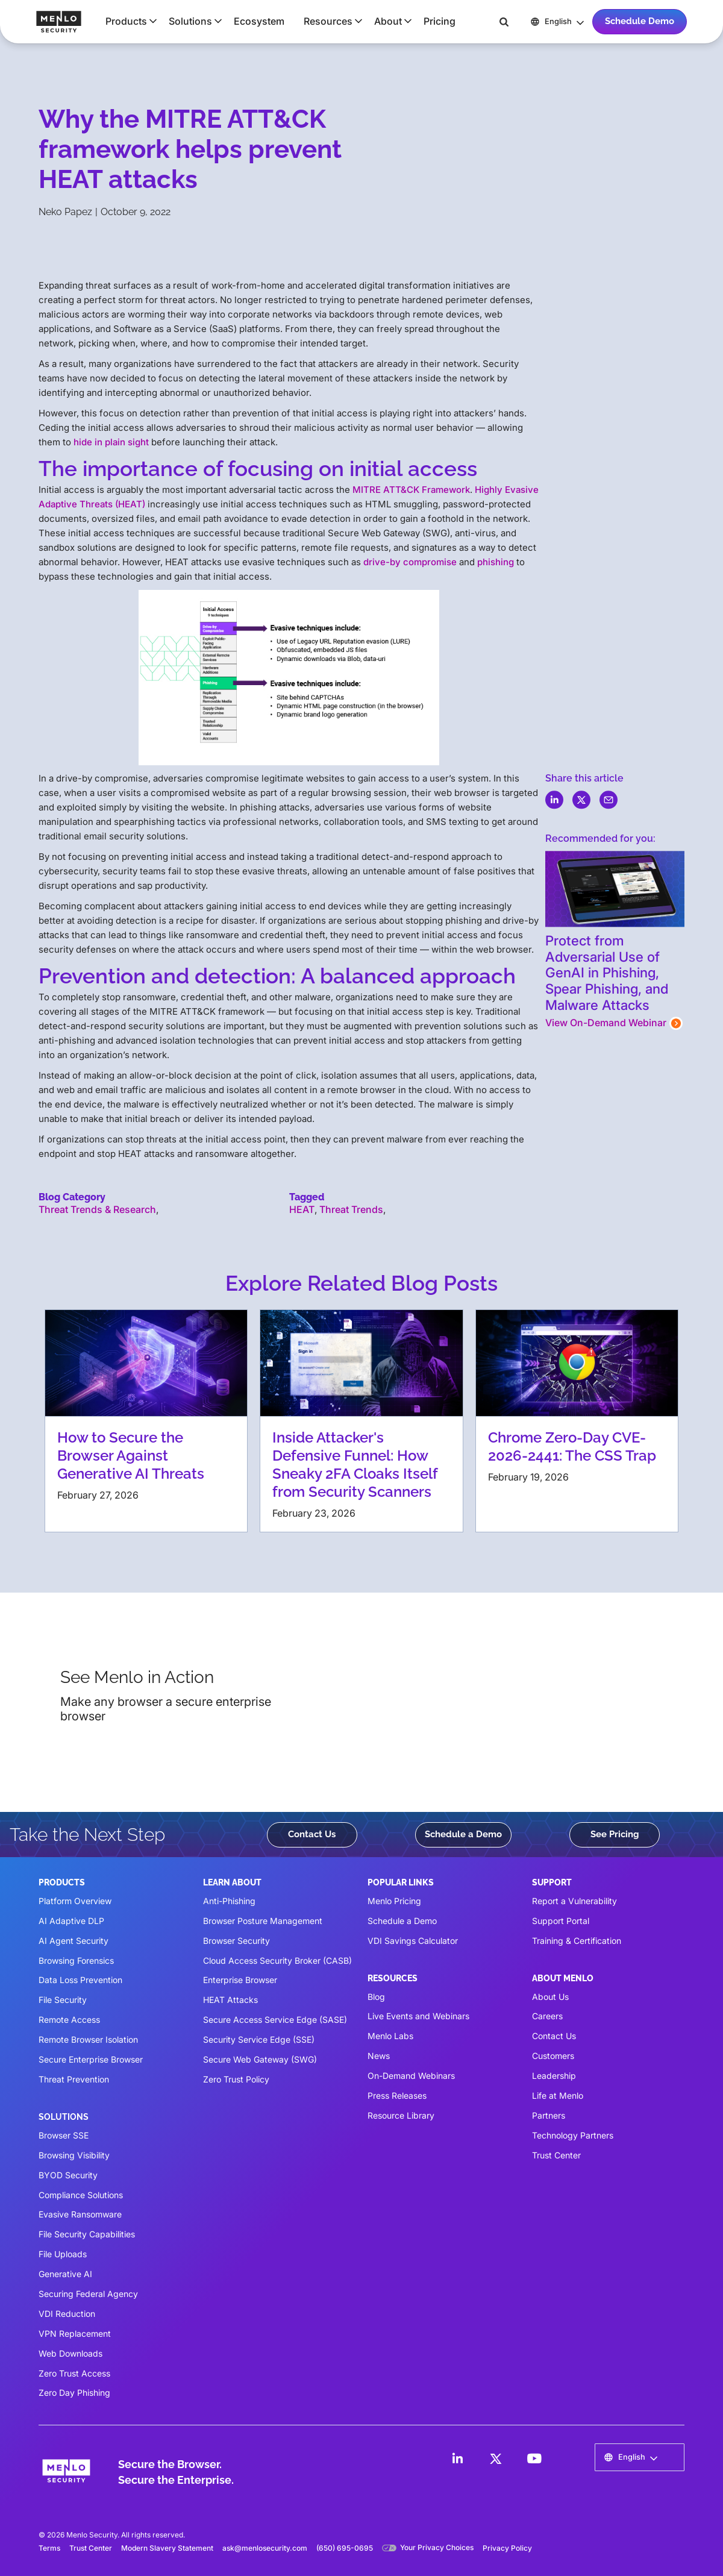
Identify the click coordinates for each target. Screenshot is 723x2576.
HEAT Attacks (230, 2000)
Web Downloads (70, 2353)
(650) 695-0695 (344, 2547)
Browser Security (236, 1940)
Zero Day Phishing (74, 2392)
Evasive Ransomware (80, 2214)
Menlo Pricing (394, 1901)
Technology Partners (572, 2135)
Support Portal (560, 1921)
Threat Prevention (74, 2079)
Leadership (554, 2075)
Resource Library (401, 2115)
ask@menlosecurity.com (264, 2547)
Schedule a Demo (463, 1834)
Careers (547, 2016)
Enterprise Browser (240, 1980)
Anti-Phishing (229, 1901)
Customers (553, 2056)
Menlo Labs (390, 2036)
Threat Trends (351, 1209)
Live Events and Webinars (418, 2016)
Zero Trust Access (74, 2373)
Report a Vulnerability (574, 1901)
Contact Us (312, 1834)
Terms (49, 2547)
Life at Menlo (557, 2095)
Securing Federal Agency (88, 2294)
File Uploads (63, 2254)
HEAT (302, 1209)
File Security (63, 2000)
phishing (495, 562)
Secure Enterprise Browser (91, 2059)
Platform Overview (75, 1901)
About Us (550, 1997)
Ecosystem (259, 21)
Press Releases (397, 2095)
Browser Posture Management (262, 1921)
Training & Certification (576, 1940)
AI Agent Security (73, 1940)
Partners (548, 2115)
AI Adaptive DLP (71, 1921)
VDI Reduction (67, 2313)
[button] (127, 21)
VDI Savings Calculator (413, 1940)
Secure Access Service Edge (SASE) (275, 2019)
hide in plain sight (111, 442)
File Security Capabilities (87, 2234)
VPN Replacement (75, 2333)
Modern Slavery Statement (167, 2547)
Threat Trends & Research (97, 1209)
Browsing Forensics (76, 1960)
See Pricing (614, 1834)
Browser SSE (64, 2135)
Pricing (439, 21)
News (379, 2056)
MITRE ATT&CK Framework (411, 489)
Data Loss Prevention (80, 1980)
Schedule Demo (639, 21)
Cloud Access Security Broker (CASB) (277, 1960)
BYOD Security (68, 2175)
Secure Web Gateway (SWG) (260, 2059)
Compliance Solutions (81, 2195)
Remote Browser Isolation (88, 2039)
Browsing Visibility (74, 2155)
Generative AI (65, 2274)
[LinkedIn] (457, 2458)
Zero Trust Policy (236, 2079)
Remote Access (69, 2019)
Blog (376, 1997)
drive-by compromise (410, 562)
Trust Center (556, 2155)
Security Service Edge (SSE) (259, 2039)
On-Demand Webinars (411, 2075)
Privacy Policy (507, 2547)
